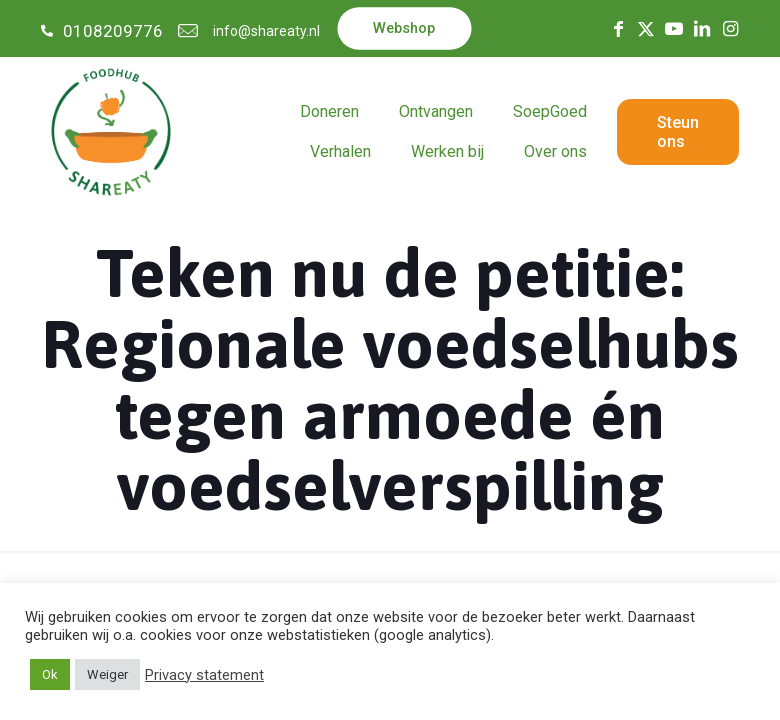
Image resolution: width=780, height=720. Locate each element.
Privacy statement (204, 675)
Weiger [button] (107, 674)
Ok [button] (50, 674)
